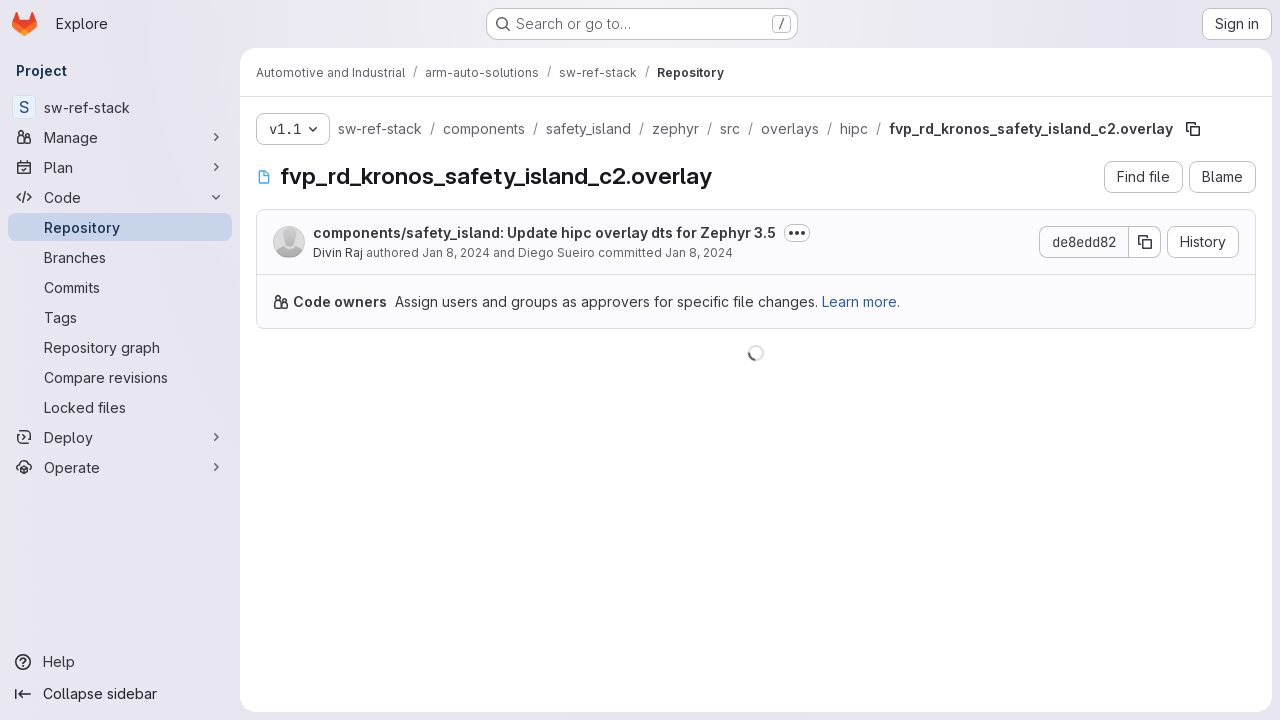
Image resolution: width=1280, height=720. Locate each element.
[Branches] (120, 257)
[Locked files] (120, 407)
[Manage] (120, 137)
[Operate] (120, 467)
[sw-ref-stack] (120, 107)
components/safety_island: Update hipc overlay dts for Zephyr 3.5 (544, 232)
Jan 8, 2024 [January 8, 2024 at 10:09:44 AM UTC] (699, 252)
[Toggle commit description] (797, 233)
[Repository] (120, 227)
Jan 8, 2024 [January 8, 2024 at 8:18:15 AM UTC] (456, 252)
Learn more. (861, 301)
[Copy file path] (1193, 129)
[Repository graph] (120, 347)
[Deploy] (120, 437)
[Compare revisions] (120, 377)
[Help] (120, 662)
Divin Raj (338, 252)
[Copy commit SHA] (1145, 242)
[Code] (120, 197)
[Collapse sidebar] (120, 694)
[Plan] (120, 167)
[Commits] (120, 287)
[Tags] (120, 317)
